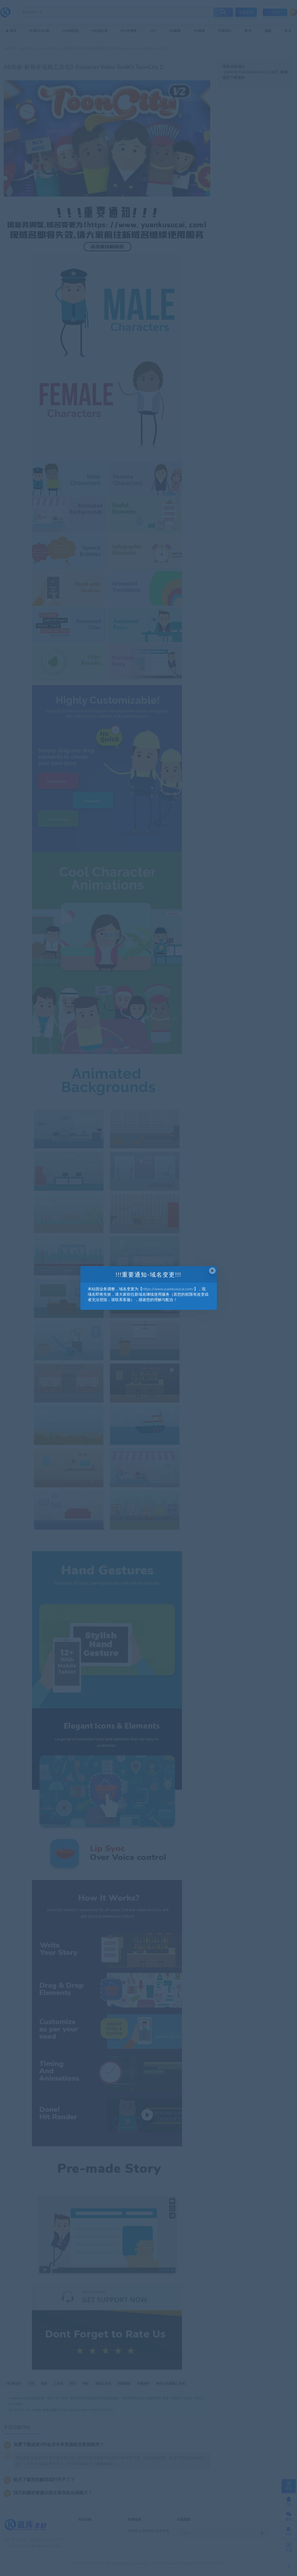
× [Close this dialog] (212, 1271)
